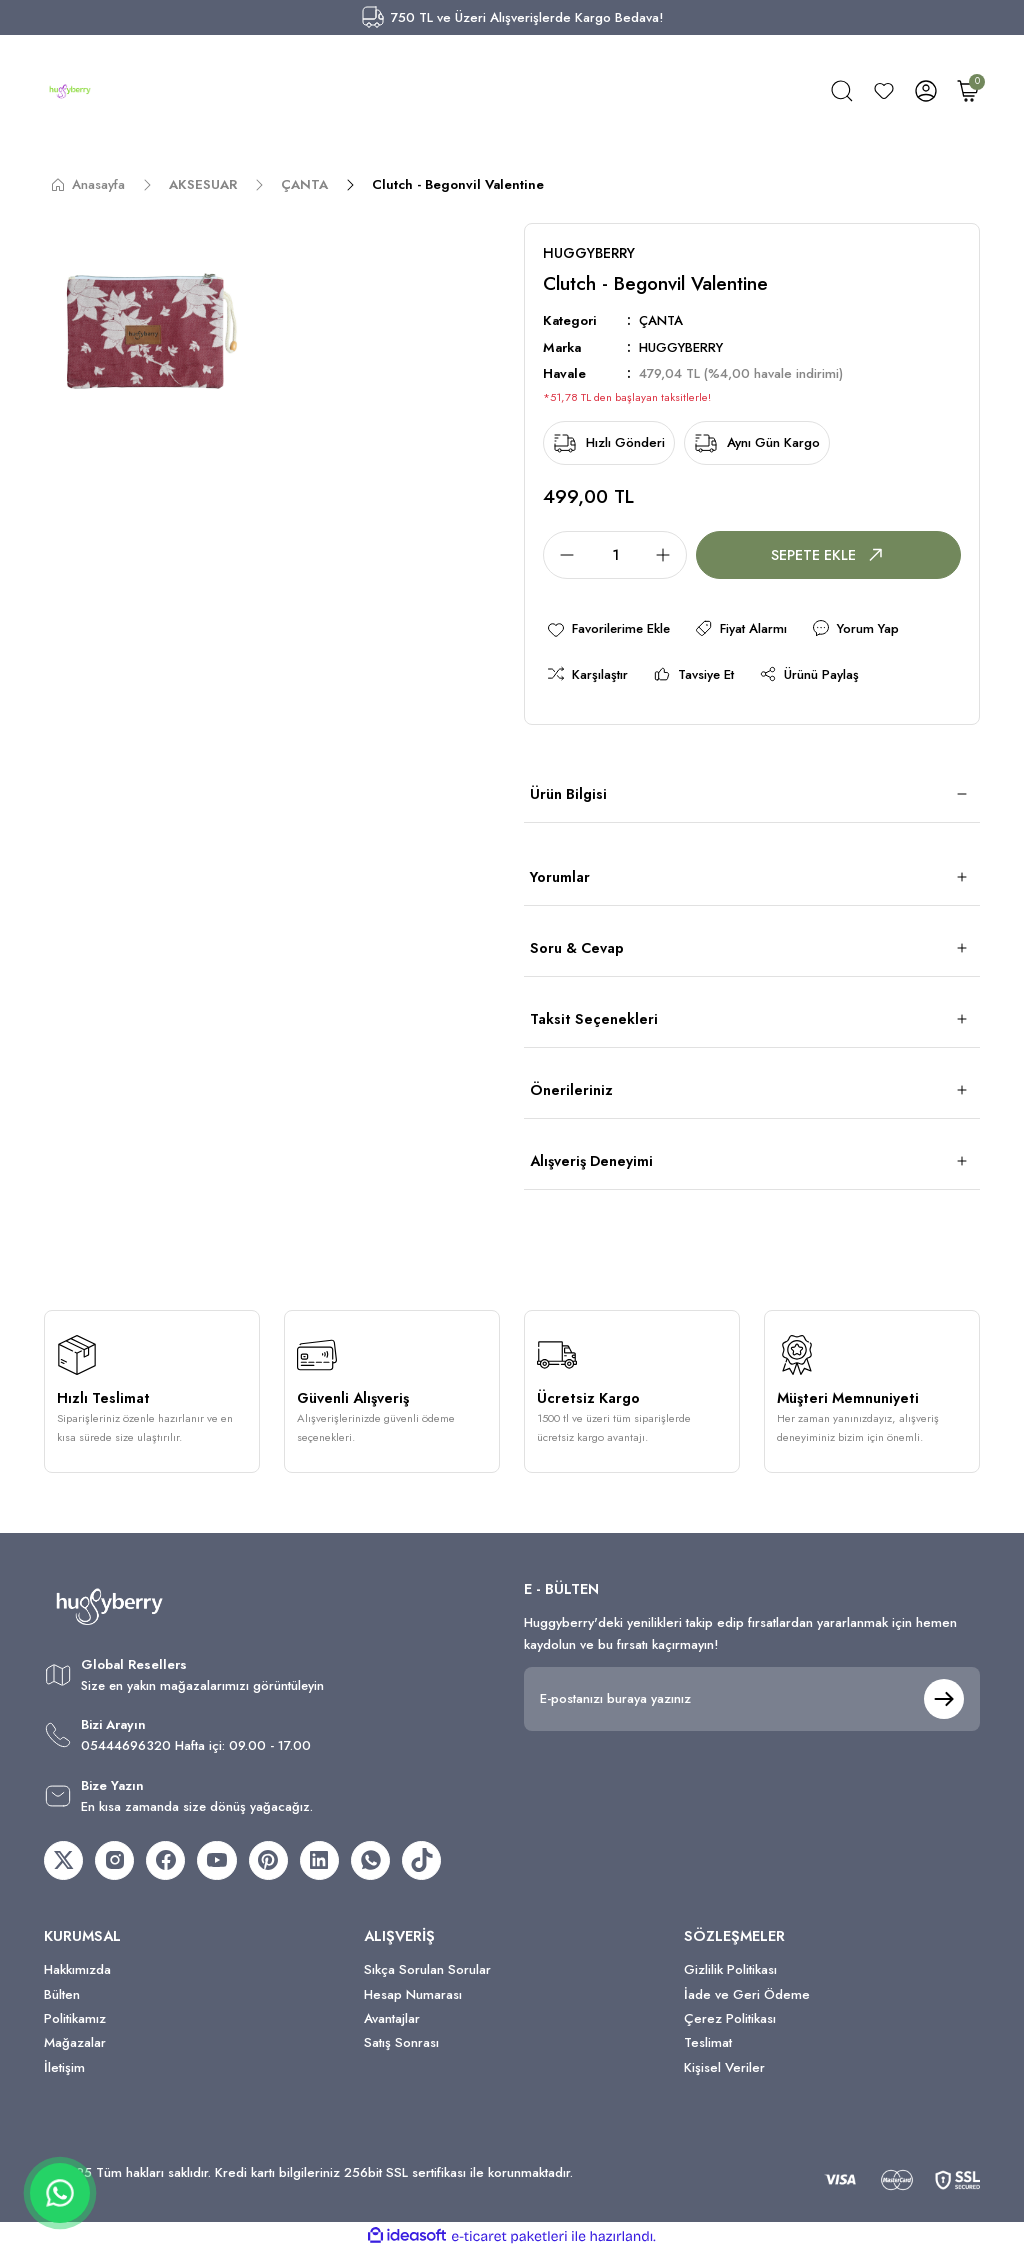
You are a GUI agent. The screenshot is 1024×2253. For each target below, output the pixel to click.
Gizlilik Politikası (730, 1972)
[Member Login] (926, 91)
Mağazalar (75, 2045)
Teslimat (708, 2045)
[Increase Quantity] (669, 555)
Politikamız (75, 2020)
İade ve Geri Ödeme (747, 1996)
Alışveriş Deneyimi (591, 1162)
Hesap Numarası (413, 1996)
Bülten (62, 1996)
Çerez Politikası (730, 2020)
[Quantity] (615, 555)
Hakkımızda (77, 1972)
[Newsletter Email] (752, 1699)
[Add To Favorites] (609, 629)
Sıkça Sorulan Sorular (427, 1972)
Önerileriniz (571, 1091)
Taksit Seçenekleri (594, 1020)
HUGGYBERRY (682, 347)
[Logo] (70, 91)
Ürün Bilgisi (568, 795)
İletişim (64, 2069)
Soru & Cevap (577, 949)
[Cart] (968, 91)
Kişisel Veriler (724, 2069)
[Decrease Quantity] (561, 555)
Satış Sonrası (401, 2045)
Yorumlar (560, 878)
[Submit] (944, 1699)
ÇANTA (661, 321)
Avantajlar (392, 2020)
